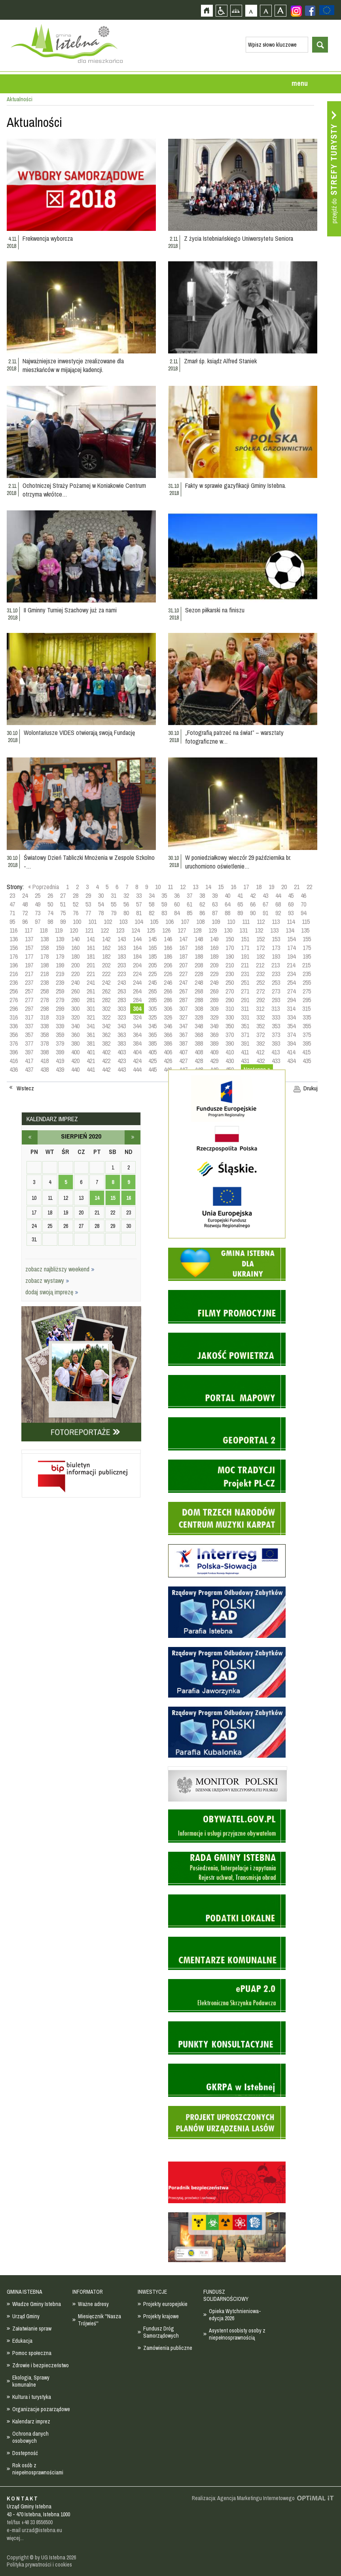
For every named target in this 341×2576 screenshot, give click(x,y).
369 (214, 1034)
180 (75, 956)
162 (106, 947)
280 (75, 999)
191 (245, 956)
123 (120, 930)
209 (214, 965)
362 (106, 1034)
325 (152, 1017)
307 (183, 1008)
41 (240, 895)
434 (291, 1060)
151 (245, 939)
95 (12, 921)
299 (60, 1008)
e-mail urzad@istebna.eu (34, 2530)
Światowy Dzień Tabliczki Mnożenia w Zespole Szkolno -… (89, 862)
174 (291, 947)
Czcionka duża (280, 10)
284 (137, 999)
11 (170, 886)
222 (106, 973)
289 (214, 999)
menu (300, 83)
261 (91, 991)
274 (291, 991)
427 (183, 1060)
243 (121, 982)
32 (126, 895)
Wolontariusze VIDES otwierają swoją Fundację (79, 732)
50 (50, 904)
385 (152, 1043)
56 (126, 904)
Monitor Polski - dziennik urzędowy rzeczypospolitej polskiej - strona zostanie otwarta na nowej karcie (227, 1768)
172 (260, 947)
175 (307, 947)
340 (75, 1026)
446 (168, 1069)
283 (121, 999)
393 (276, 1043)
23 (12, 895)
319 (60, 1017)
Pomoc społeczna (31, 2353)
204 (137, 965)
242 (106, 982)
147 (183, 939)
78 (101, 912)
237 (29, 982)
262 (106, 991)
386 (168, 1043)
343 (121, 1026)
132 (259, 930)
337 (29, 1026)
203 (121, 965)
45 (291, 895)
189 (214, 956)
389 (214, 1043)
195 (307, 956)
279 (60, 999)
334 (291, 1017)
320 (75, 1017)
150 (229, 939)
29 (88, 895)
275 (307, 991)
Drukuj (310, 1088)
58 (151, 904)
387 (183, 1043)
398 (44, 1052)
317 (29, 1017)
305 (152, 1008)
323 (121, 1017)
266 (168, 991)
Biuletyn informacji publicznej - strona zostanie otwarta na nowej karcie (81, 1451)
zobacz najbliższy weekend (60, 1269)
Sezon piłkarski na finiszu (214, 610)
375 (307, 1034)
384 (137, 1043)
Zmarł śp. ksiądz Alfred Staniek (220, 361)
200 (75, 965)
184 (137, 956)
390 (229, 1043)
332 (260, 1017)
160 (75, 947)
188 (199, 956)
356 (13, 1034)
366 (168, 1034)
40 (227, 895)
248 (199, 982)
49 (37, 904)
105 (154, 921)
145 (152, 939)
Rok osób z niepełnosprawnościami (37, 2469)
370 (229, 1034)
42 (253, 895)
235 (307, 973)
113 (276, 921)
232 (260, 973)
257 (29, 991)
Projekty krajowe (161, 2316)
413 (275, 1052)
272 (260, 991)
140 (75, 939)
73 (37, 912)
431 (245, 1060)
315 (306, 1008)
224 (137, 973)
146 (168, 939)
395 (307, 1043)
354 (291, 1026)
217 (29, 973)
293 (276, 999)
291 (245, 999)
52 (75, 904)
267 (183, 991)
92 (278, 912)
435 (307, 1060)
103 (123, 921)
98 (50, 921)
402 (106, 1052)
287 (183, 999)
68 (278, 904)
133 (274, 930)
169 (214, 947)
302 (106, 1008)
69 (291, 904)
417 (29, 1060)
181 (91, 956)
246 (168, 982)
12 (183, 886)
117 (28, 930)
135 (305, 930)
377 (29, 1043)
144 (137, 939)
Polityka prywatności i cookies (39, 2564)
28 (75, 895)
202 (106, 965)
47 (12, 904)
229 (214, 973)
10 (158, 886)
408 (199, 1052)
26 (50, 895)
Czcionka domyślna (251, 10)
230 (229, 973)
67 (265, 904)
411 (245, 1052)
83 (164, 912)
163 (121, 947)
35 (164, 895)
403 (121, 1052)
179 (60, 956)
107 (185, 921)
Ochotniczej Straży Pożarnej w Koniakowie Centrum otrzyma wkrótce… (84, 490)
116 (13, 930)
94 (303, 912)
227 (183, 973)
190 (229, 956)
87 (215, 912)
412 (260, 1052)
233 (276, 973)
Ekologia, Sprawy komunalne (30, 2381)
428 (199, 1060)
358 (44, 1034)
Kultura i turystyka (31, 2396)
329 (214, 1017)
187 (183, 956)
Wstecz (25, 1088)
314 (291, 1008)
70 (303, 904)
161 (91, 947)
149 (214, 939)
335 (307, 1017)
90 (253, 912)
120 (74, 930)
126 (166, 930)
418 (44, 1060)
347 (183, 1026)
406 (168, 1052)
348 (199, 1026)
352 (260, 1026)
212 (260, 965)
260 (75, 991)
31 (113, 895)
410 (229, 1052)
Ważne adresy (93, 2304)
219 (60, 973)
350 (229, 1026)
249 (214, 982)
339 (60, 1026)
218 (44, 973)
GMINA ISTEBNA (24, 2291)
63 (215, 904)
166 (168, 947)
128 (197, 930)
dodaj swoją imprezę (51, 1292)
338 (44, 1026)
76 (75, 912)
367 (183, 1034)
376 (13, 1043)
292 (260, 999)
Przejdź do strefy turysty (334, 168)
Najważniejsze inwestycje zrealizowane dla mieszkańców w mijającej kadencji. (73, 365)
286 (168, 999)
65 (240, 904)
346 (168, 1026)
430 (229, 1060)
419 (60, 1060)
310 (229, 1008)
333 (276, 1017)
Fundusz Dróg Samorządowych (161, 2332)
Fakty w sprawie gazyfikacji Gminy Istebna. (235, 485)
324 (137, 1017)
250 (229, 982)
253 (276, 982)
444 (137, 1069)
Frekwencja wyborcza (48, 238)
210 (229, 965)
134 (290, 930)
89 (240, 912)
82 (151, 912)
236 (13, 982)
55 (113, 904)
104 (139, 921)
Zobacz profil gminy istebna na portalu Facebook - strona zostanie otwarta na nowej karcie (310, 11)
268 (199, 991)
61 (189, 904)
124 (135, 930)
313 (275, 1008)
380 (75, 1043)
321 (91, 1017)
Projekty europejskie (165, 2304)
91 (265, 912)
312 (260, 1008)
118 (43, 930)
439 (60, 1069)
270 (229, 991)
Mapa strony (235, 10)
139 (60, 939)
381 (91, 1043)
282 (106, 999)
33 (139, 895)
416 (13, 1060)
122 (104, 930)
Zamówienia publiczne (167, 2347)
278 (44, 999)
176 (13, 956)
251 (245, 982)
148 (199, 939)
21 (296, 886)
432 (260, 1060)
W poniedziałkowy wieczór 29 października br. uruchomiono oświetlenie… (238, 862)
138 (44, 939)
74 (50, 912)
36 (177, 895)
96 (25, 921)
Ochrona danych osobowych (30, 2437)
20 (284, 886)
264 (137, 991)
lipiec (30, 1137)
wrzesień (132, 1137)
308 (199, 1008)
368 (199, 1034)
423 (121, 1060)
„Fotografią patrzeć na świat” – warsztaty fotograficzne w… (234, 737)
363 (121, 1034)
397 (29, 1052)
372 (260, 1034)
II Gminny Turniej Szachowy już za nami (70, 610)
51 (63, 904)
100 (77, 921)
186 (168, 956)
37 (189, 895)
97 (37, 921)
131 (243, 930)
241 (91, 982)
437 (29, 1069)
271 (245, 991)
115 (306, 921)
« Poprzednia (43, 886)
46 (303, 895)
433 (276, 1060)
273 (276, 991)
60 (177, 904)
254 (291, 982)
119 (59, 930)
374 (291, 1034)
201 (91, 965)
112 (261, 921)
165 (152, 947)
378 (44, 1043)
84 (177, 912)
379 (60, 1043)
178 (44, 956)
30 (101, 895)
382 (106, 1043)
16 (233, 886)
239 (60, 982)
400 (75, 1052)
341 (91, 1026)
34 (151, 895)
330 (229, 1017)
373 (276, 1034)
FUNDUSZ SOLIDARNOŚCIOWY (225, 2295)
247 (183, 982)
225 (152, 973)
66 (253, 904)
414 (291, 1052)
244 (137, 982)
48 (25, 904)
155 (307, 939)
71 (12, 912)
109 (216, 921)
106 (169, 921)
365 (152, 1034)
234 (291, 973)
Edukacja (22, 2340)
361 (91, 1034)
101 (92, 921)
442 (106, 1069)
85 (189, 912)
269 (214, 991)
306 (168, 1008)
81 (139, 912)
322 (106, 1017)
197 (29, 965)
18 (258, 886)
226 (168, 973)
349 (214, 1026)
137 (29, 939)
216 (13, 973)
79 (113, 912)
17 (246, 886)
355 (307, 1026)
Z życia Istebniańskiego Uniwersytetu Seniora (238, 238)
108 (200, 921)
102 (108, 921)
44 (278, 895)
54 (101, 904)
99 (63, 921)
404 (137, 1052)
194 (291, 956)
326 (168, 1017)
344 (137, 1026)
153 (276, 939)
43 (265, 895)
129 (212, 930)
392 (260, 1043)
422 (106, 1060)
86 (202, 912)
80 (126, 912)
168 (199, 947)
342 (106, 1026)
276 (13, 999)
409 (214, 1052)
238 (44, 982)
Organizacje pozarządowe (41, 2409)
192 (260, 956)
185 (152, 956)
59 (164, 904)
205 (152, 965)
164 (137, 947)
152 (260, 939)
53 (88, 904)
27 (63, 895)
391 (245, 1043)
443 (121, 1069)
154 (291, 939)
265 (152, 991)
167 (183, 947)
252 (260, 982)
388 (199, 1043)
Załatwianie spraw (31, 2328)
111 (246, 921)
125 (151, 930)
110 (231, 921)
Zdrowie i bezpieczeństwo (40, 2365)
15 (221, 886)
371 (245, 1034)
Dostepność (25, 2453)
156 (13, 947)
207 (183, 965)
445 (152, 1069)
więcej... (15, 2538)
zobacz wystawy (47, 1280)
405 (152, 1052)
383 (121, 1043)
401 (91, 1052)
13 (195, 886)
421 (91, 1060)
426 (168, 1060)
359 (60, 1034)
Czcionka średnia (265, 10)
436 (13, 1069)
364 (137, 1034)
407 (183, 1052)
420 (75, 1060)
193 (276, 956)
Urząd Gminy (26, 2316)
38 (202, 895)
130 (228, 930)
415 (306, 1052)
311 (245, 1008)
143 (121, 939)
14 (208, 886)
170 (229, 947)
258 (44, 991)
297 (29, 1008)
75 (63, 912)
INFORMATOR (87, 2291)
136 (13, 939)
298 (44, 1008)
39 (215, 895)
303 (121, 1008)
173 (276, 947)
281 (91, 999)
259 (60, 991)
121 (89, 930)
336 (13, 1026)
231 (245, 973)
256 (13, 991)
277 (29, 999)
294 (291, 999)
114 (291, 921)
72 (25, 912)
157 (29, 947)
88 (227, 912)
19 (271, 886)
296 (13, 1008)
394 (291, 1043)
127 (182, 930)
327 (183, 1017)
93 (291, 912)
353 (276, 1026)
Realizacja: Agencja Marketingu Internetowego (243, 2498)
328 (199, 1017)
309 (214, 1008)
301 (91, 1008)
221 (91, 973)
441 (91, 1069)
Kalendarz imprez (31, 2421)
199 (60, 965)
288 (199, 999)
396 (13, 1052)
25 (37, 895)
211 (245, 965)
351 (245, 1026)
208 (199, 965)
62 (202, 904)
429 (214, 1060)
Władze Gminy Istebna (36, 2304)
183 (121, 956)
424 (137, 1060)
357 (29, 1034)
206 (168, 965)
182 (106, 956)
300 (75, 1008)
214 (291, 965)
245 (152, 982)
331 (245, 1017)
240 (75, 982)
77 (88, 912)
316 (13, 1017)
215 (306, 965)
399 (60, 1052)
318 (44, 1017)
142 (106, 939)
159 (60, 947)
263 (121, 991)
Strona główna (206, 10)
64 (227, 904)
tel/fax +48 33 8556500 (30, 2522)
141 (91, 939)
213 (275, 965)
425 (152, 1060)
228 (199, 973)
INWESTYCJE (152, 2291)
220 (75, 973)
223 (121, 973)
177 (29, 956)
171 (245, 947)
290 (229, 999)
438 (44, 1069)
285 (152, 999)
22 (309, 886)
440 (75, 1069)
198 (44, 965)
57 (139, 904)
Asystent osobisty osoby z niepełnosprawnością (237, 2334)
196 (13, 965)
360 (75, 1034)
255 (307, 982)
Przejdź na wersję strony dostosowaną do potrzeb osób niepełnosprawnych (221, 10)
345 (152, 1026)
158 (44, 947)
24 (25, 895)
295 (307, 999)
